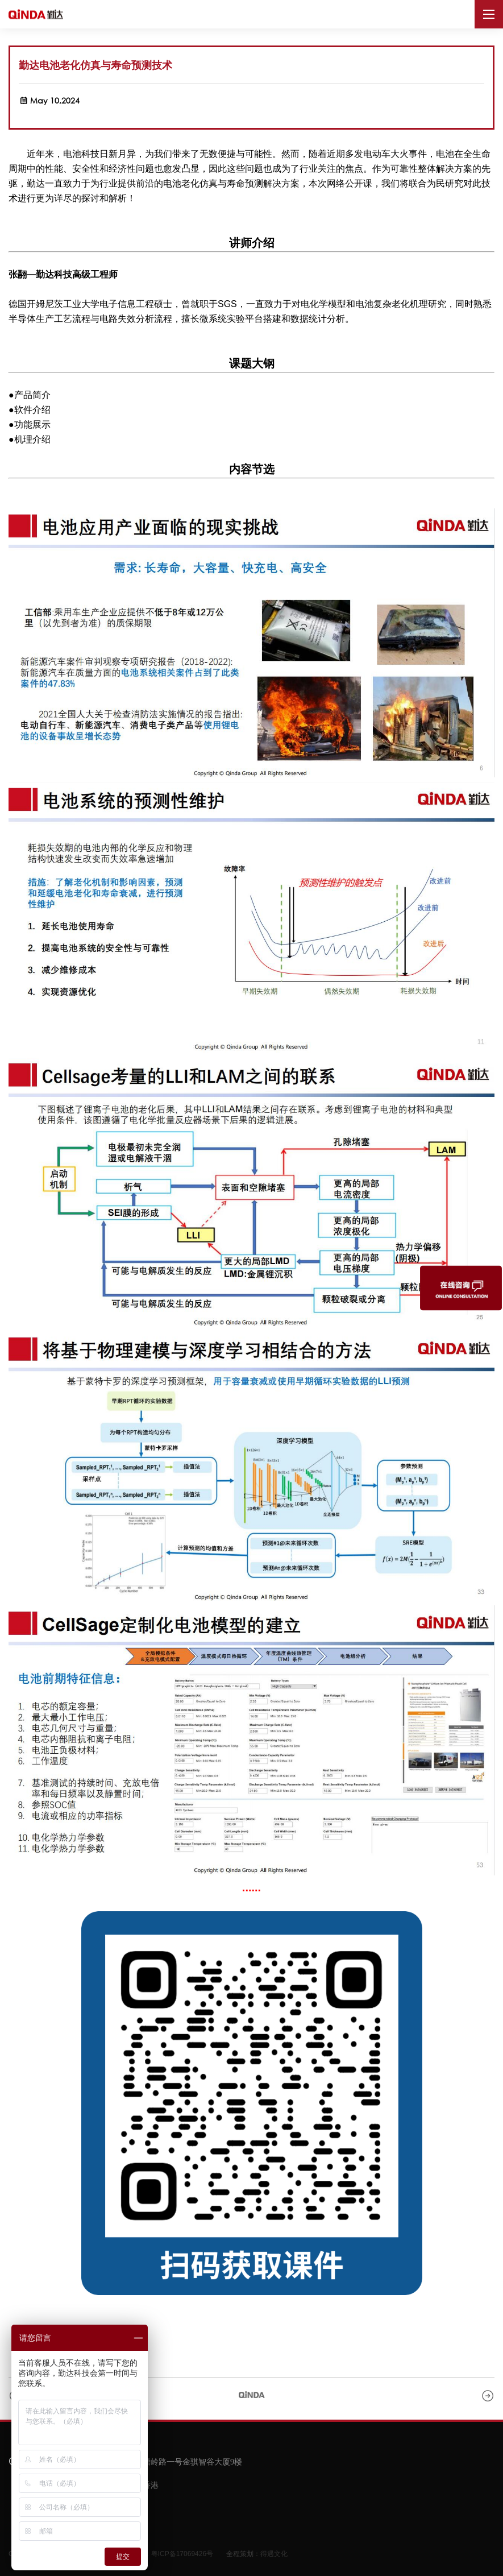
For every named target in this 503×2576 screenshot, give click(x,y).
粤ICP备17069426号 (182, 2554)
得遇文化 (274, 2554)
